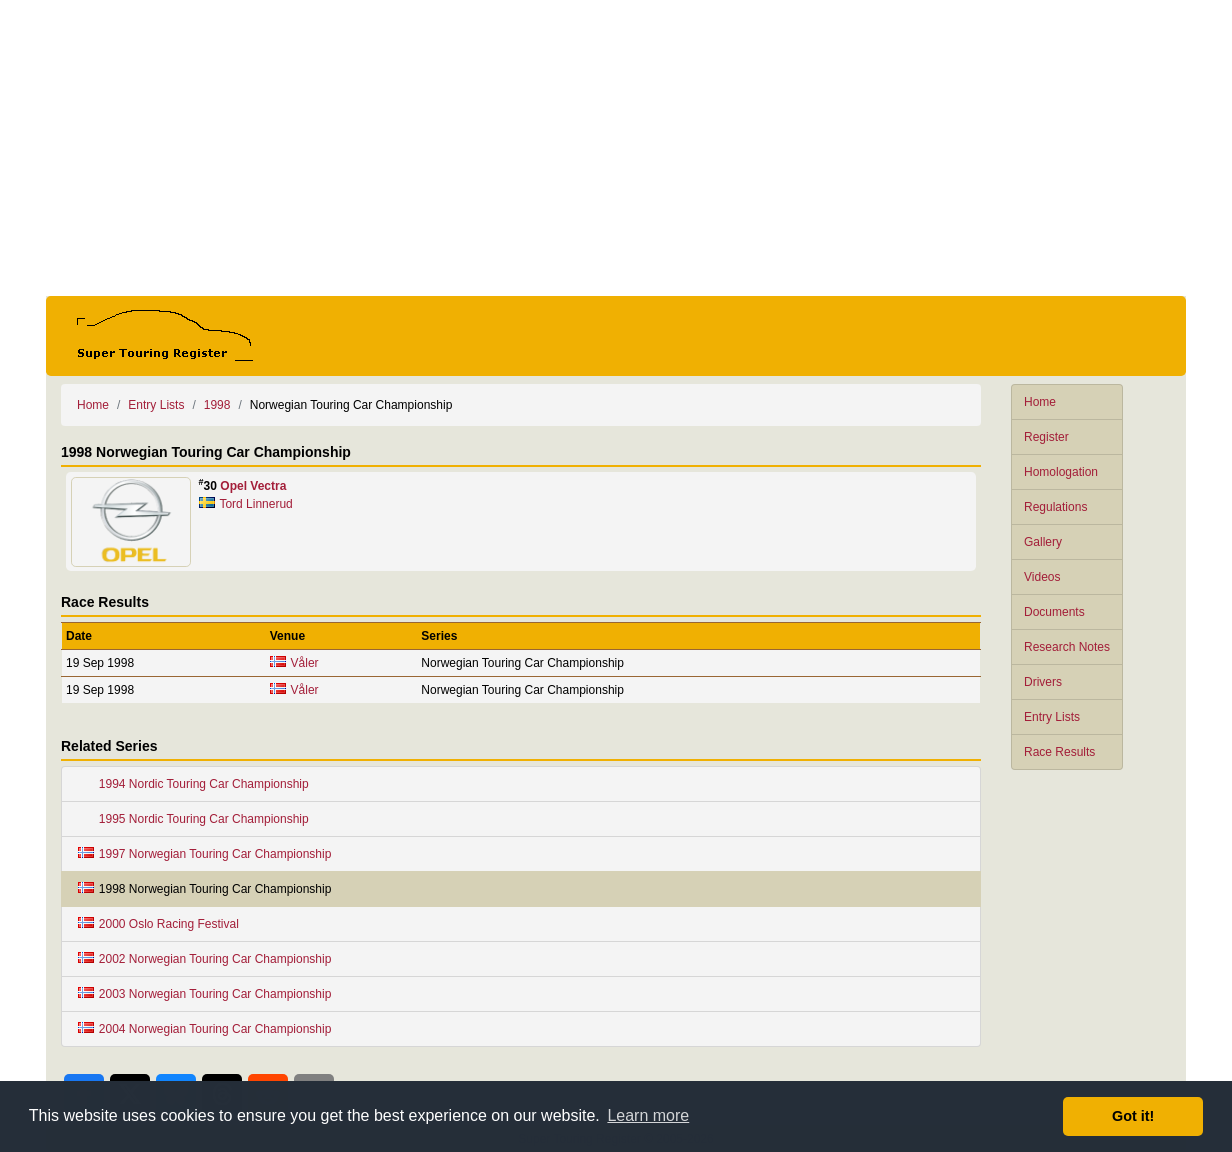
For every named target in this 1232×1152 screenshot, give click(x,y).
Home (1040, 402)
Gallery (1043, 542)
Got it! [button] (1133, 1116)
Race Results (1059, 752)
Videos (1042, 577)
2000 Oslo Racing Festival (158, 924)
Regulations (1055, 507)
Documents (1054, 612)
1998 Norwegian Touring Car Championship (204, 889)
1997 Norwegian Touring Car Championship (204, 854)
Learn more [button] (648, 1115)
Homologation (1061, 472)
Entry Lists (1052, 717)
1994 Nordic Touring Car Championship (193, 784)
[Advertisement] (616, 148)
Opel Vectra (253, 486)
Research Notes (1067, 647)
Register (1046, 437)
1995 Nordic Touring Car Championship (193, 819)
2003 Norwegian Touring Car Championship (204, 994)
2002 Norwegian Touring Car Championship (204, 959)
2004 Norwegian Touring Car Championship (204, 1029)
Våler (305, 663)
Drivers (1043, 682)
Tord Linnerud (255, 504)
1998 (217, 405)
